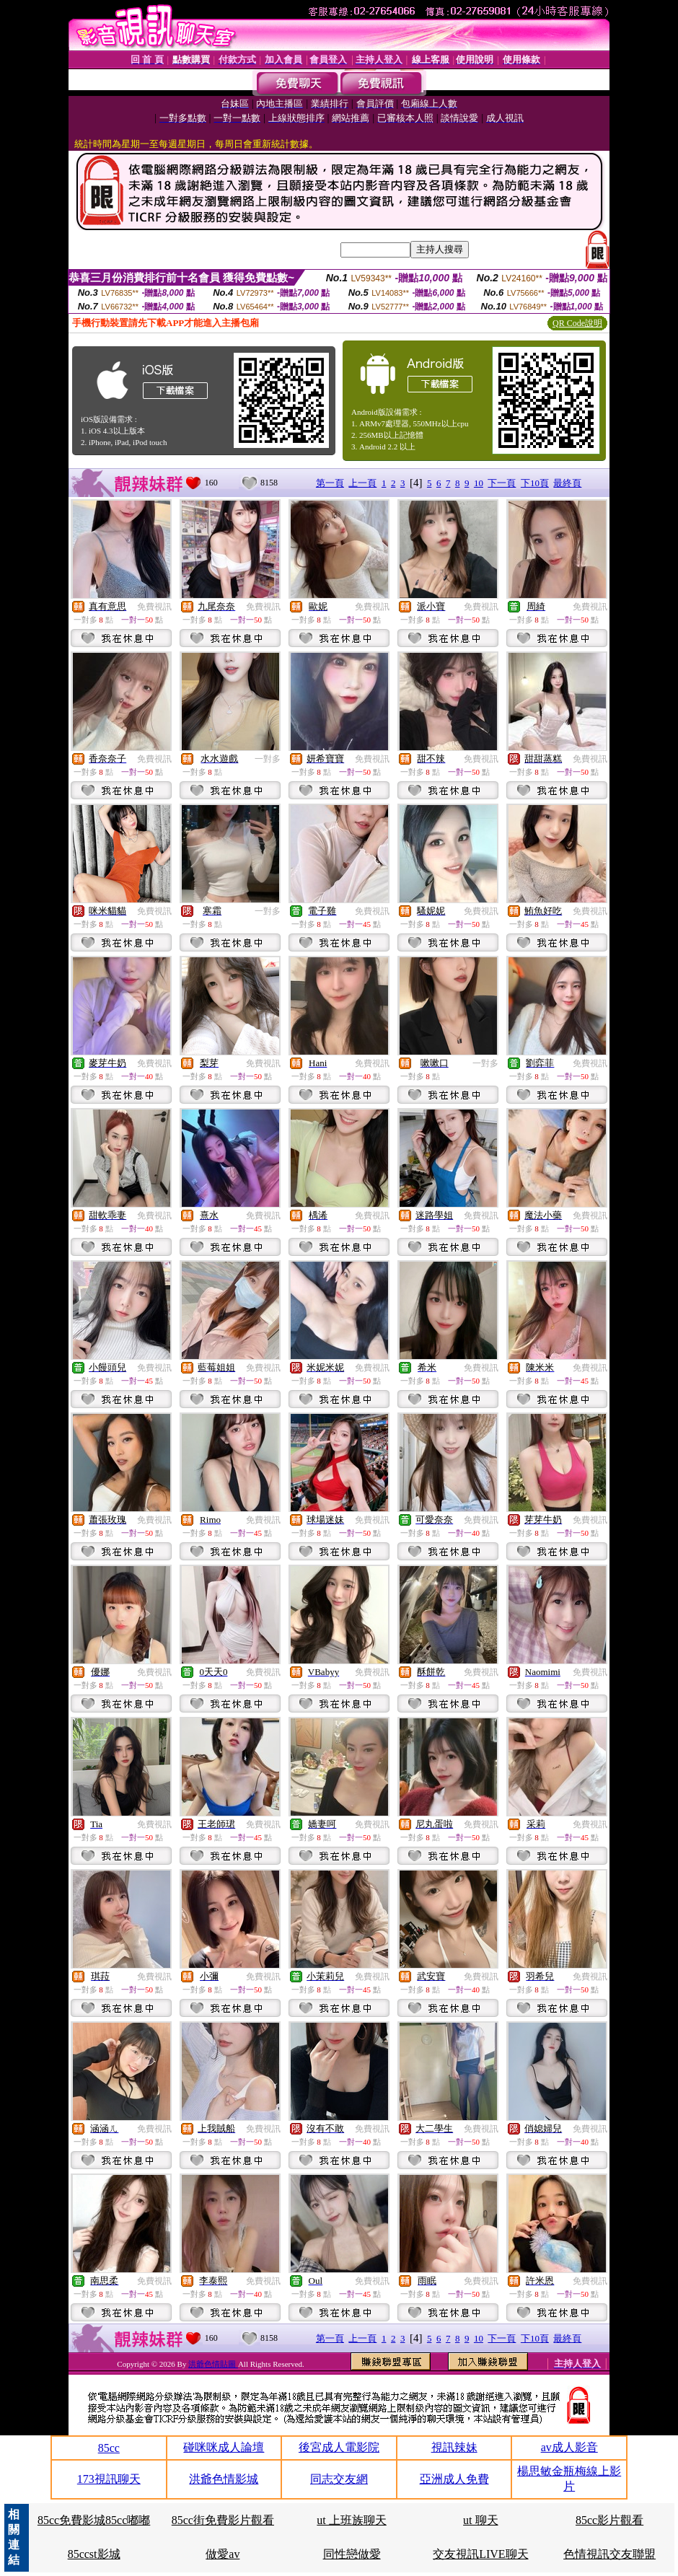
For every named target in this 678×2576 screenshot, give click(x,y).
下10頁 (535, 483)
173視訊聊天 (109, 2479)
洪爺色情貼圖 (213, 2364)
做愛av (222, 2554)
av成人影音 (569, 2447)
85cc (109, 2448)
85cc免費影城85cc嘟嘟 (94, 2520)
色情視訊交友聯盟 (609, 2554)
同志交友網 (339, 2479)
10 (478, 483)
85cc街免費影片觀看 (223, 2520)
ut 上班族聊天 (351, 2520)
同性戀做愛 (352, 2554)
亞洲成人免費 (454, 2479)
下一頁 (502, 483)
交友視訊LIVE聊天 (480, 2554)
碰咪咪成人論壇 (223, 2447)
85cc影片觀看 (609, 2520)
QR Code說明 (577, 323)
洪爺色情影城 (223, 2479)
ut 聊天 (480, 2520)
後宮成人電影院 (339, 2447)
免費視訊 (154, 607)
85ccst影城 (94, 2554)
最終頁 (567, 483)
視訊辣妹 (454, 2447)
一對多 (268, 759)
